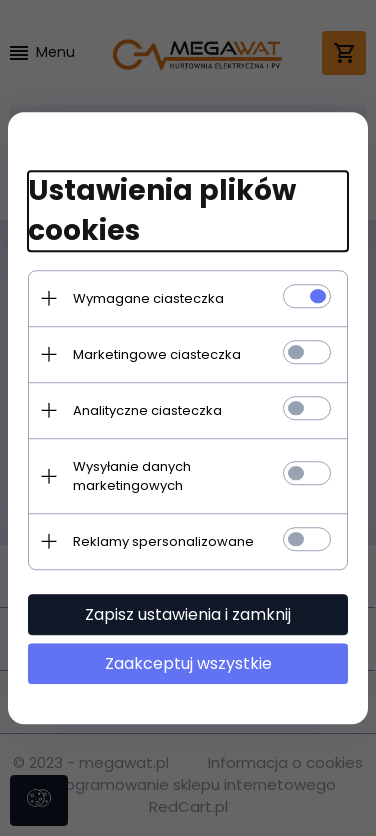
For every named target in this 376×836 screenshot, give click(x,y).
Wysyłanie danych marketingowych (132, 476)
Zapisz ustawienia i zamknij (188, 614)
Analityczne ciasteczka (147, 410)
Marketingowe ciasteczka (157, 354)
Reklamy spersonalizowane (163, 541)
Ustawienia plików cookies (162, 210)
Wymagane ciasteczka (148, 298)
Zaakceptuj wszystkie (188, 663)
